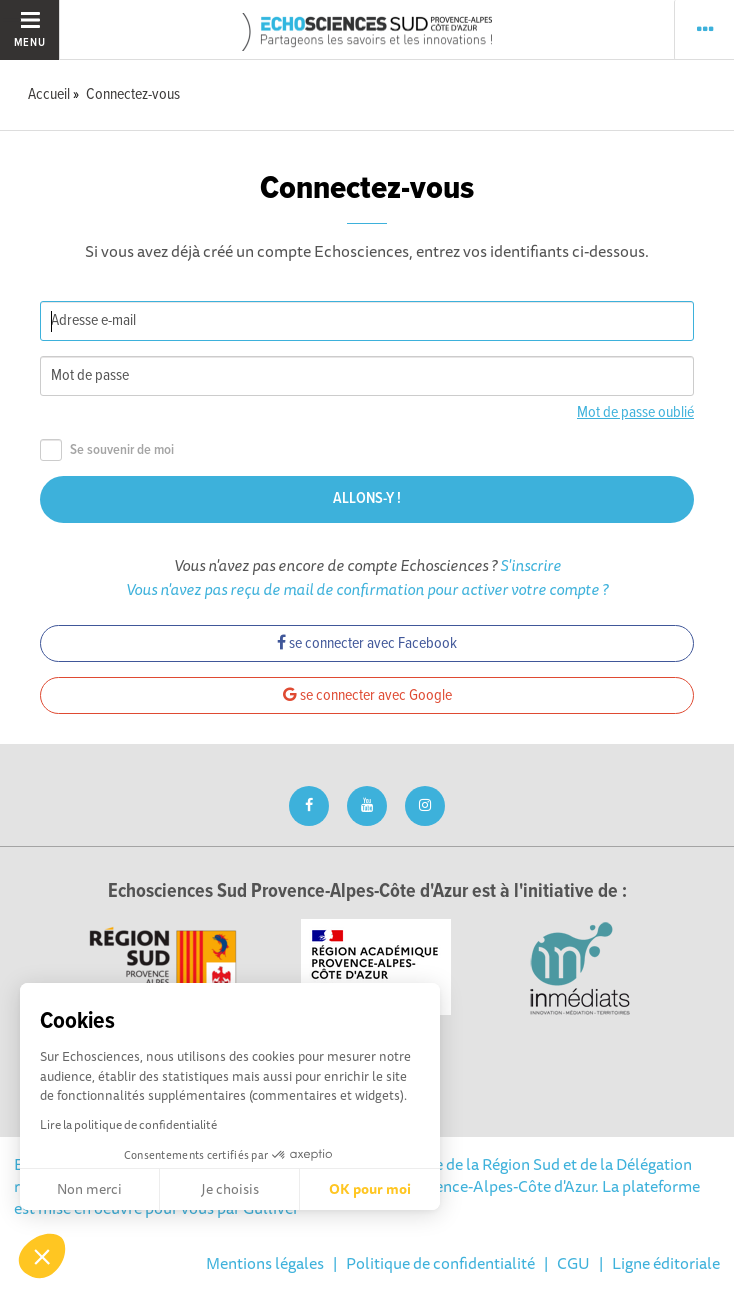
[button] (42, 1256)
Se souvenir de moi (107, 450)
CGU (573, 1263)
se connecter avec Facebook (367, 643)
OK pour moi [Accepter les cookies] (370, 1189)
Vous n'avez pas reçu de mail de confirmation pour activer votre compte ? (367, 589)
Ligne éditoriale (666, 1263)
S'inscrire (530, 565)
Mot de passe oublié (635, 412)
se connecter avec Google (367, 695)
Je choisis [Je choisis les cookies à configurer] (230, 1189)
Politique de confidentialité (440, 1263)
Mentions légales (265, 1263)
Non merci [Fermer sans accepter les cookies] (89, 1189)
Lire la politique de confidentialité (128, 1124)
